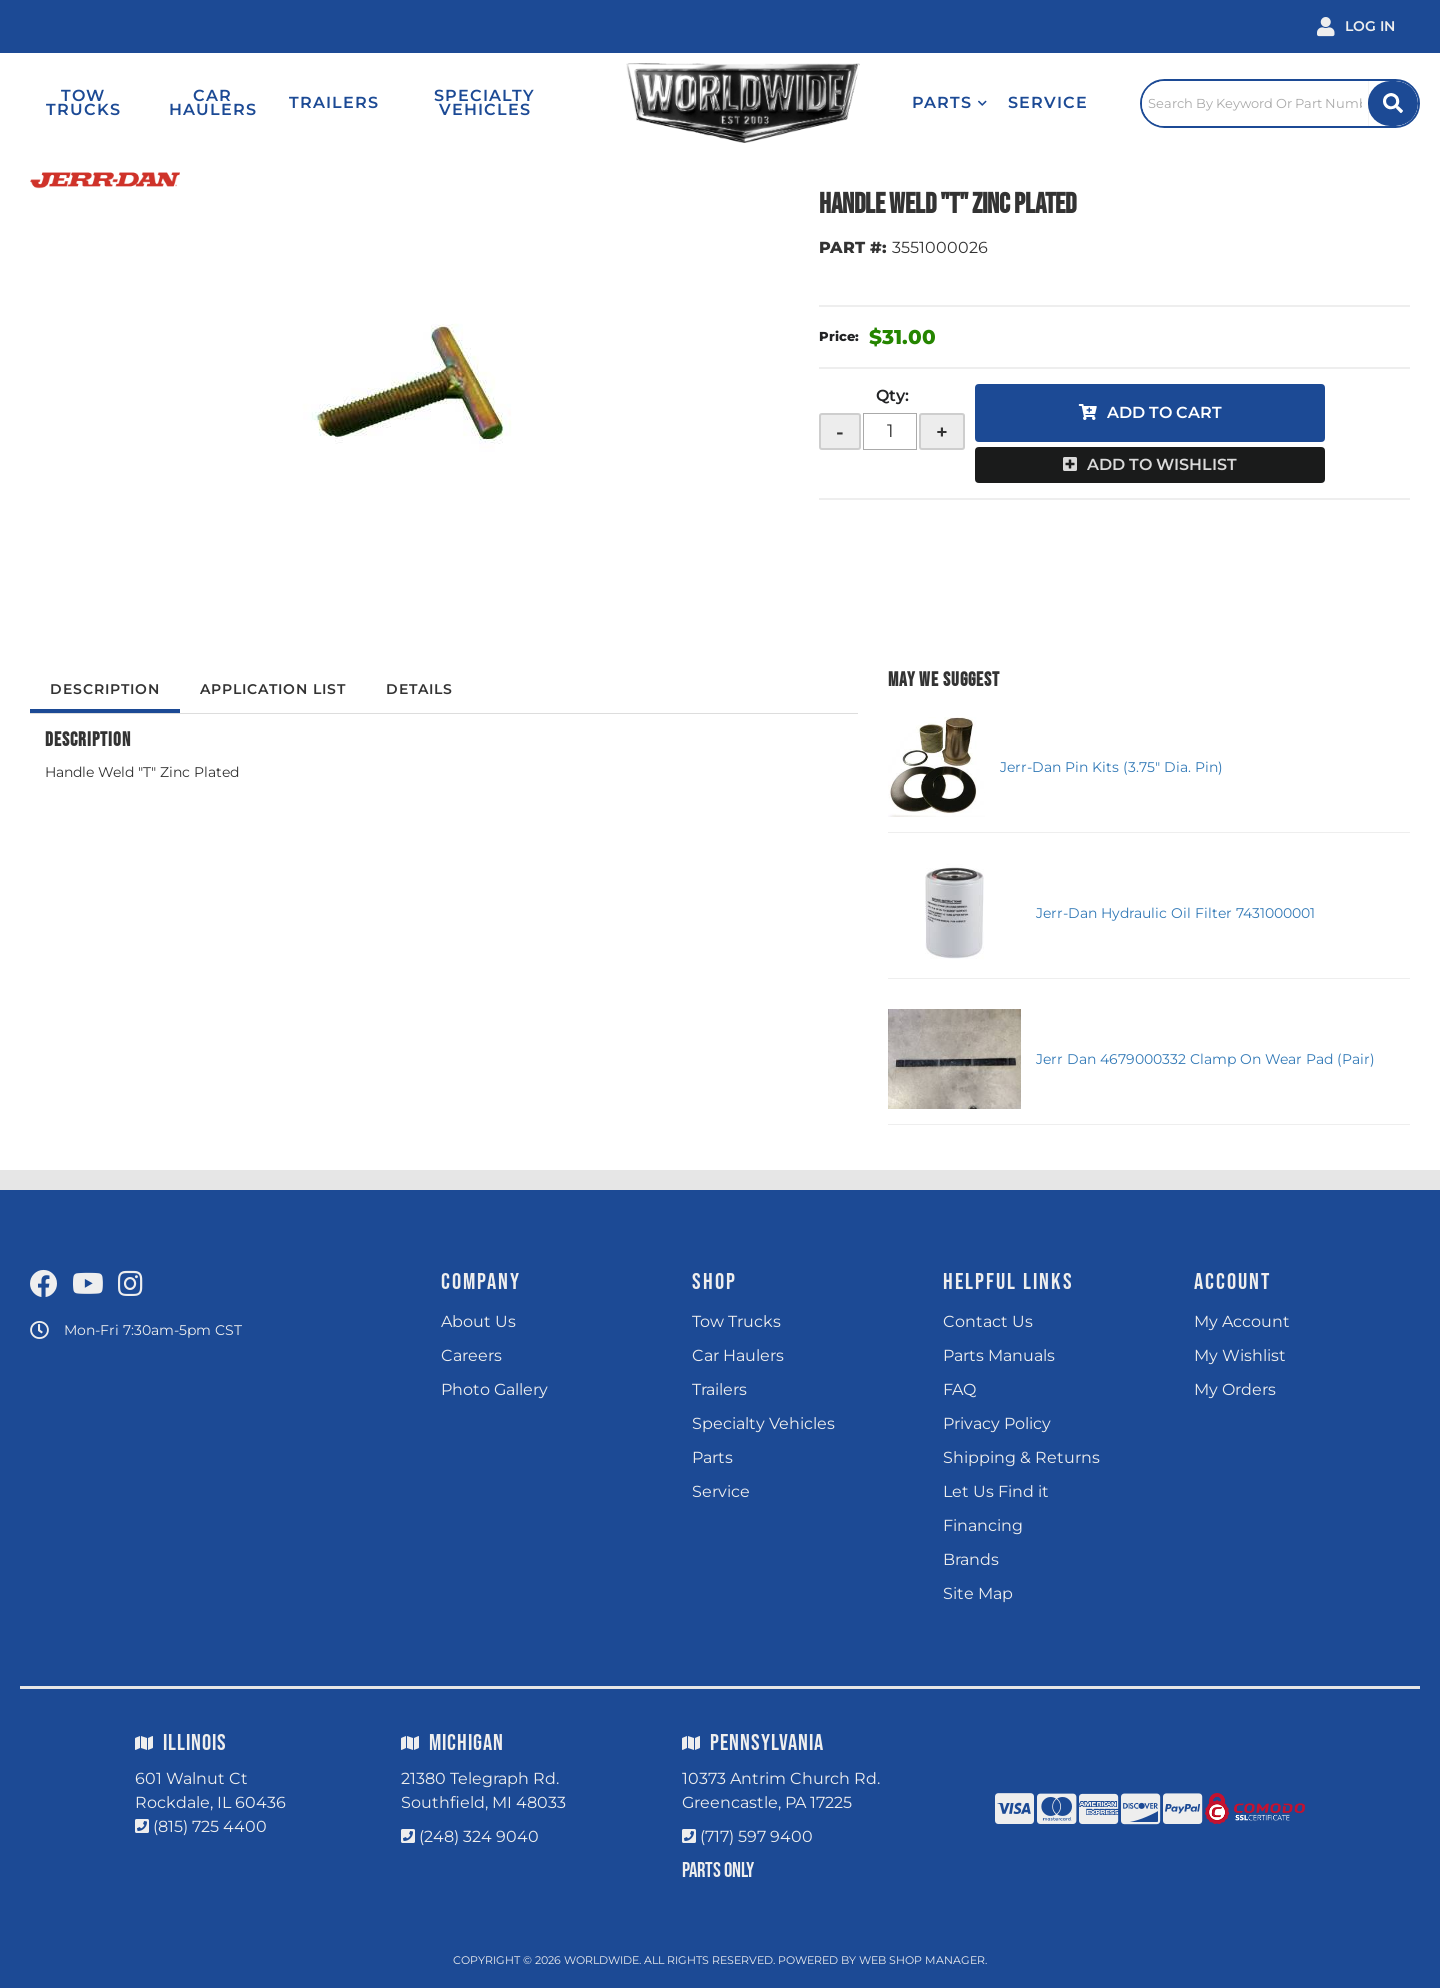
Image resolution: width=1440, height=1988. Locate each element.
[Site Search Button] (1393, 103)
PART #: (853, 247)
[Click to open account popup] (1356, 26)
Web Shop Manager (922, 1960)
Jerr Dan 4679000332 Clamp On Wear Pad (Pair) (1205, 1059)
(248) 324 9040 (479, 1836)
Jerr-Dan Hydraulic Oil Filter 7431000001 (1175, 913)
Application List (273, 689)
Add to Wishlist (1162, 464)
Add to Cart (1164, 412)
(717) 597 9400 (756, 1836)
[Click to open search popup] (1280, 103)
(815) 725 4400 (210, 1826)
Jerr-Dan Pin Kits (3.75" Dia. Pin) (1111, 767)
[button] (950, 103)
